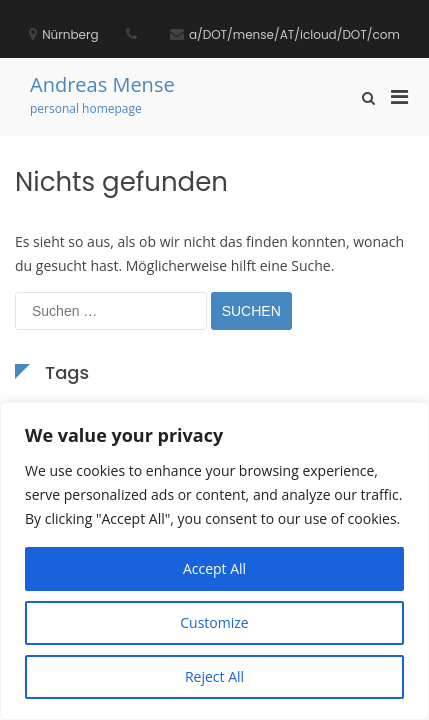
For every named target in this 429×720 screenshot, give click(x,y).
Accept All (214, 568)
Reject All (214, 676)
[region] (214, 561)
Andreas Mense (102, 84)
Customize (214, 622)
